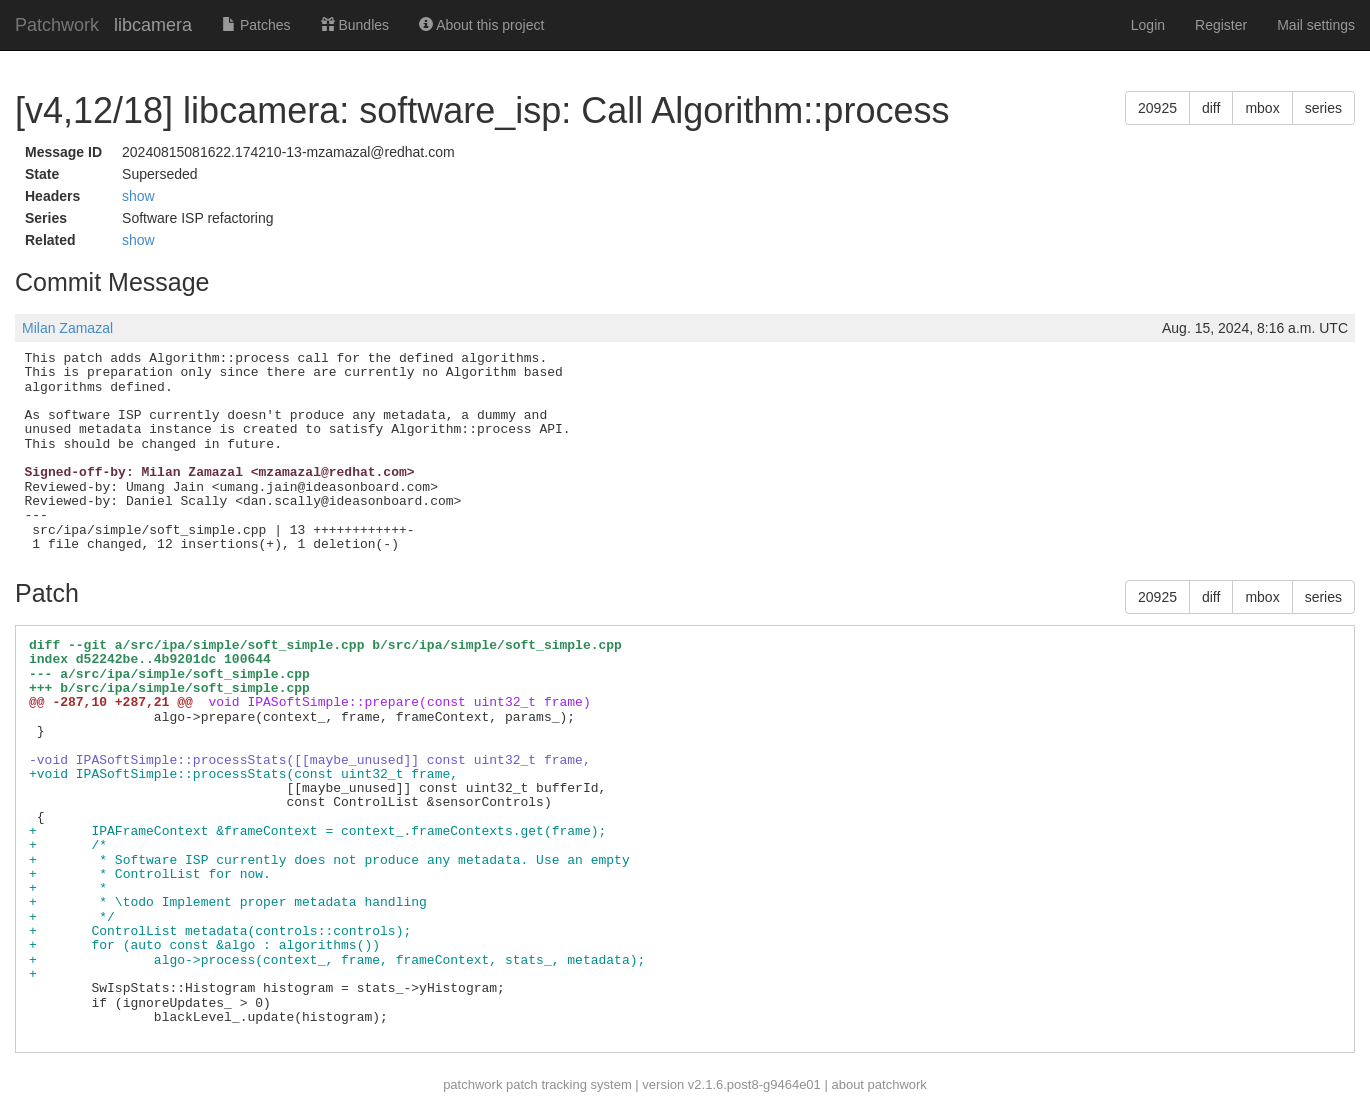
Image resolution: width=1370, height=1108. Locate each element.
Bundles (355, 25)
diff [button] (1211, 108)
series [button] (1323, 108)
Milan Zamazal (67, 328)
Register (1221, 25)
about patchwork (878, 1084)
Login (1148, 25)
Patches (256, 25)
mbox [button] (1262, 108)
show (138, 196)
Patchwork (57, 25)
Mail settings (1316, 25)
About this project (481, 25)
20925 (1157, 108)
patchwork (472, 1084)
